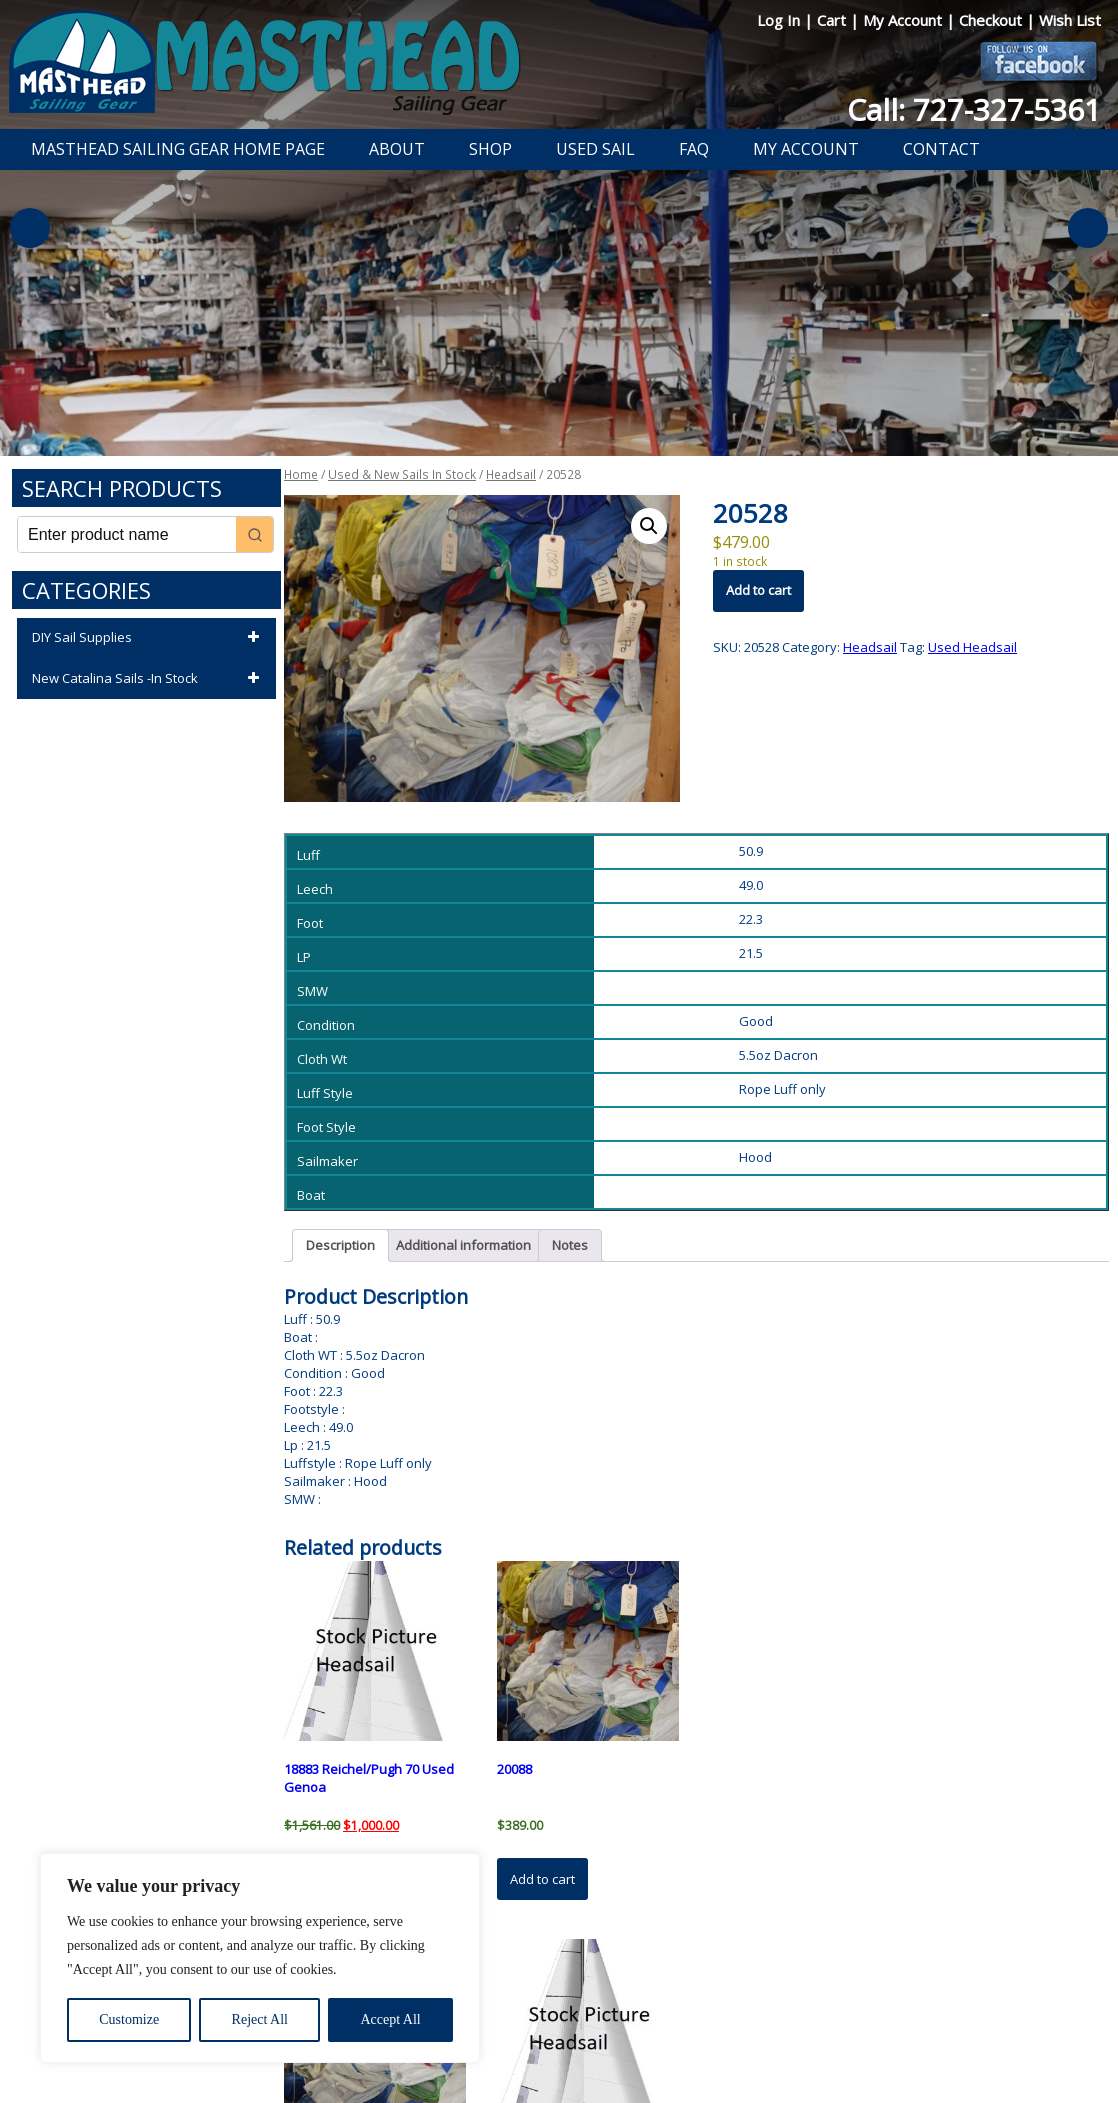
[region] (260, 1958)
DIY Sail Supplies (149, 638)
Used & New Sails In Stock (402, 474)
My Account (904, 20)
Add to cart (758, 590)
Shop (490, 149)
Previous (30, 228)
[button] (649, 526)
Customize (129, 2019)
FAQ (694, 149)
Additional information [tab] (463, 1245)
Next (1088, 228)
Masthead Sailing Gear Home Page (178, 149)
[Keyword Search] (127, 534)
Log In (780, 20)
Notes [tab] (570, 1245)
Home (301, 474)
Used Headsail (972, 647)
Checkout (992, 20)
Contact (941, 149)
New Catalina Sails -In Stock (149, 679)
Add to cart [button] (542, 1879)
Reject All (260, 2019)
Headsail (511, 474)
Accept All (390, 2019)
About (397, 149)
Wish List (1070, 20)
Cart (833, 20)
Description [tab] (340, 1245)
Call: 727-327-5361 (974, 109)
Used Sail (595, 149)
